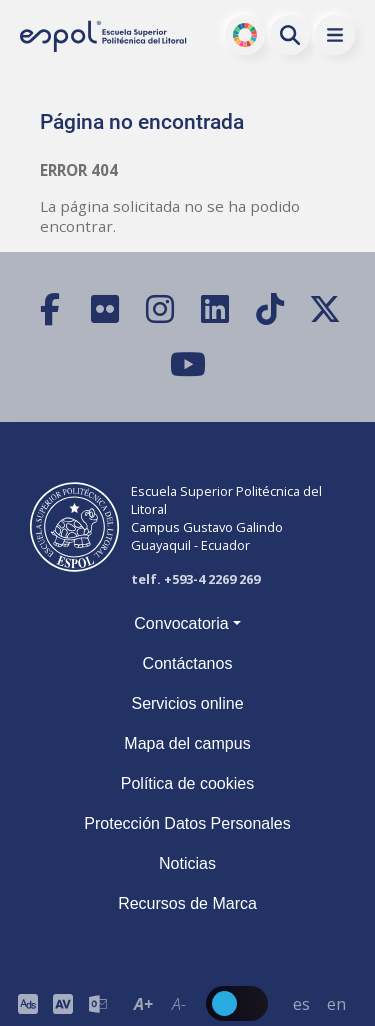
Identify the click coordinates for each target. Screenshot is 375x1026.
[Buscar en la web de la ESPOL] (290, 35)
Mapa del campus (187, 743)
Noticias (187, 863)
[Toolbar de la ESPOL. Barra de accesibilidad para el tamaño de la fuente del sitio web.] (62, 1003)
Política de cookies (187, 783)
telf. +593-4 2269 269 (195, 579)
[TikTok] (270, 309)
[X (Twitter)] (325, 309)
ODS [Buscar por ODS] (245, 35)
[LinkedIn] (215, 309)
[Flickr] (105, 309)
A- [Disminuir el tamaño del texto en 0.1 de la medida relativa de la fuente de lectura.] (178, 1004)
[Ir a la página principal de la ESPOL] (104, 35)
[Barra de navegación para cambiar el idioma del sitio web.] (319, 1003)
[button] (335, 35)
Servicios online (187, 703)
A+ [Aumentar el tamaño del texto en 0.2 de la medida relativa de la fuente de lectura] (143, 1004)
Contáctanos (188, 663)
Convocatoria (181, 623)
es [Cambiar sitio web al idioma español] (301, 1004)
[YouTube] (187, 364)
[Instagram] (160, 309)
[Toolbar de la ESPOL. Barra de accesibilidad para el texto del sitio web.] (161, 1003)
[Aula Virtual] (62, 1003)
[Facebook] (50, 309)
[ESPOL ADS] (27, 1003)
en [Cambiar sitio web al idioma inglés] (336, 1004)
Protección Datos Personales (187, 823)
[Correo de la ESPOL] (97, 1003)
